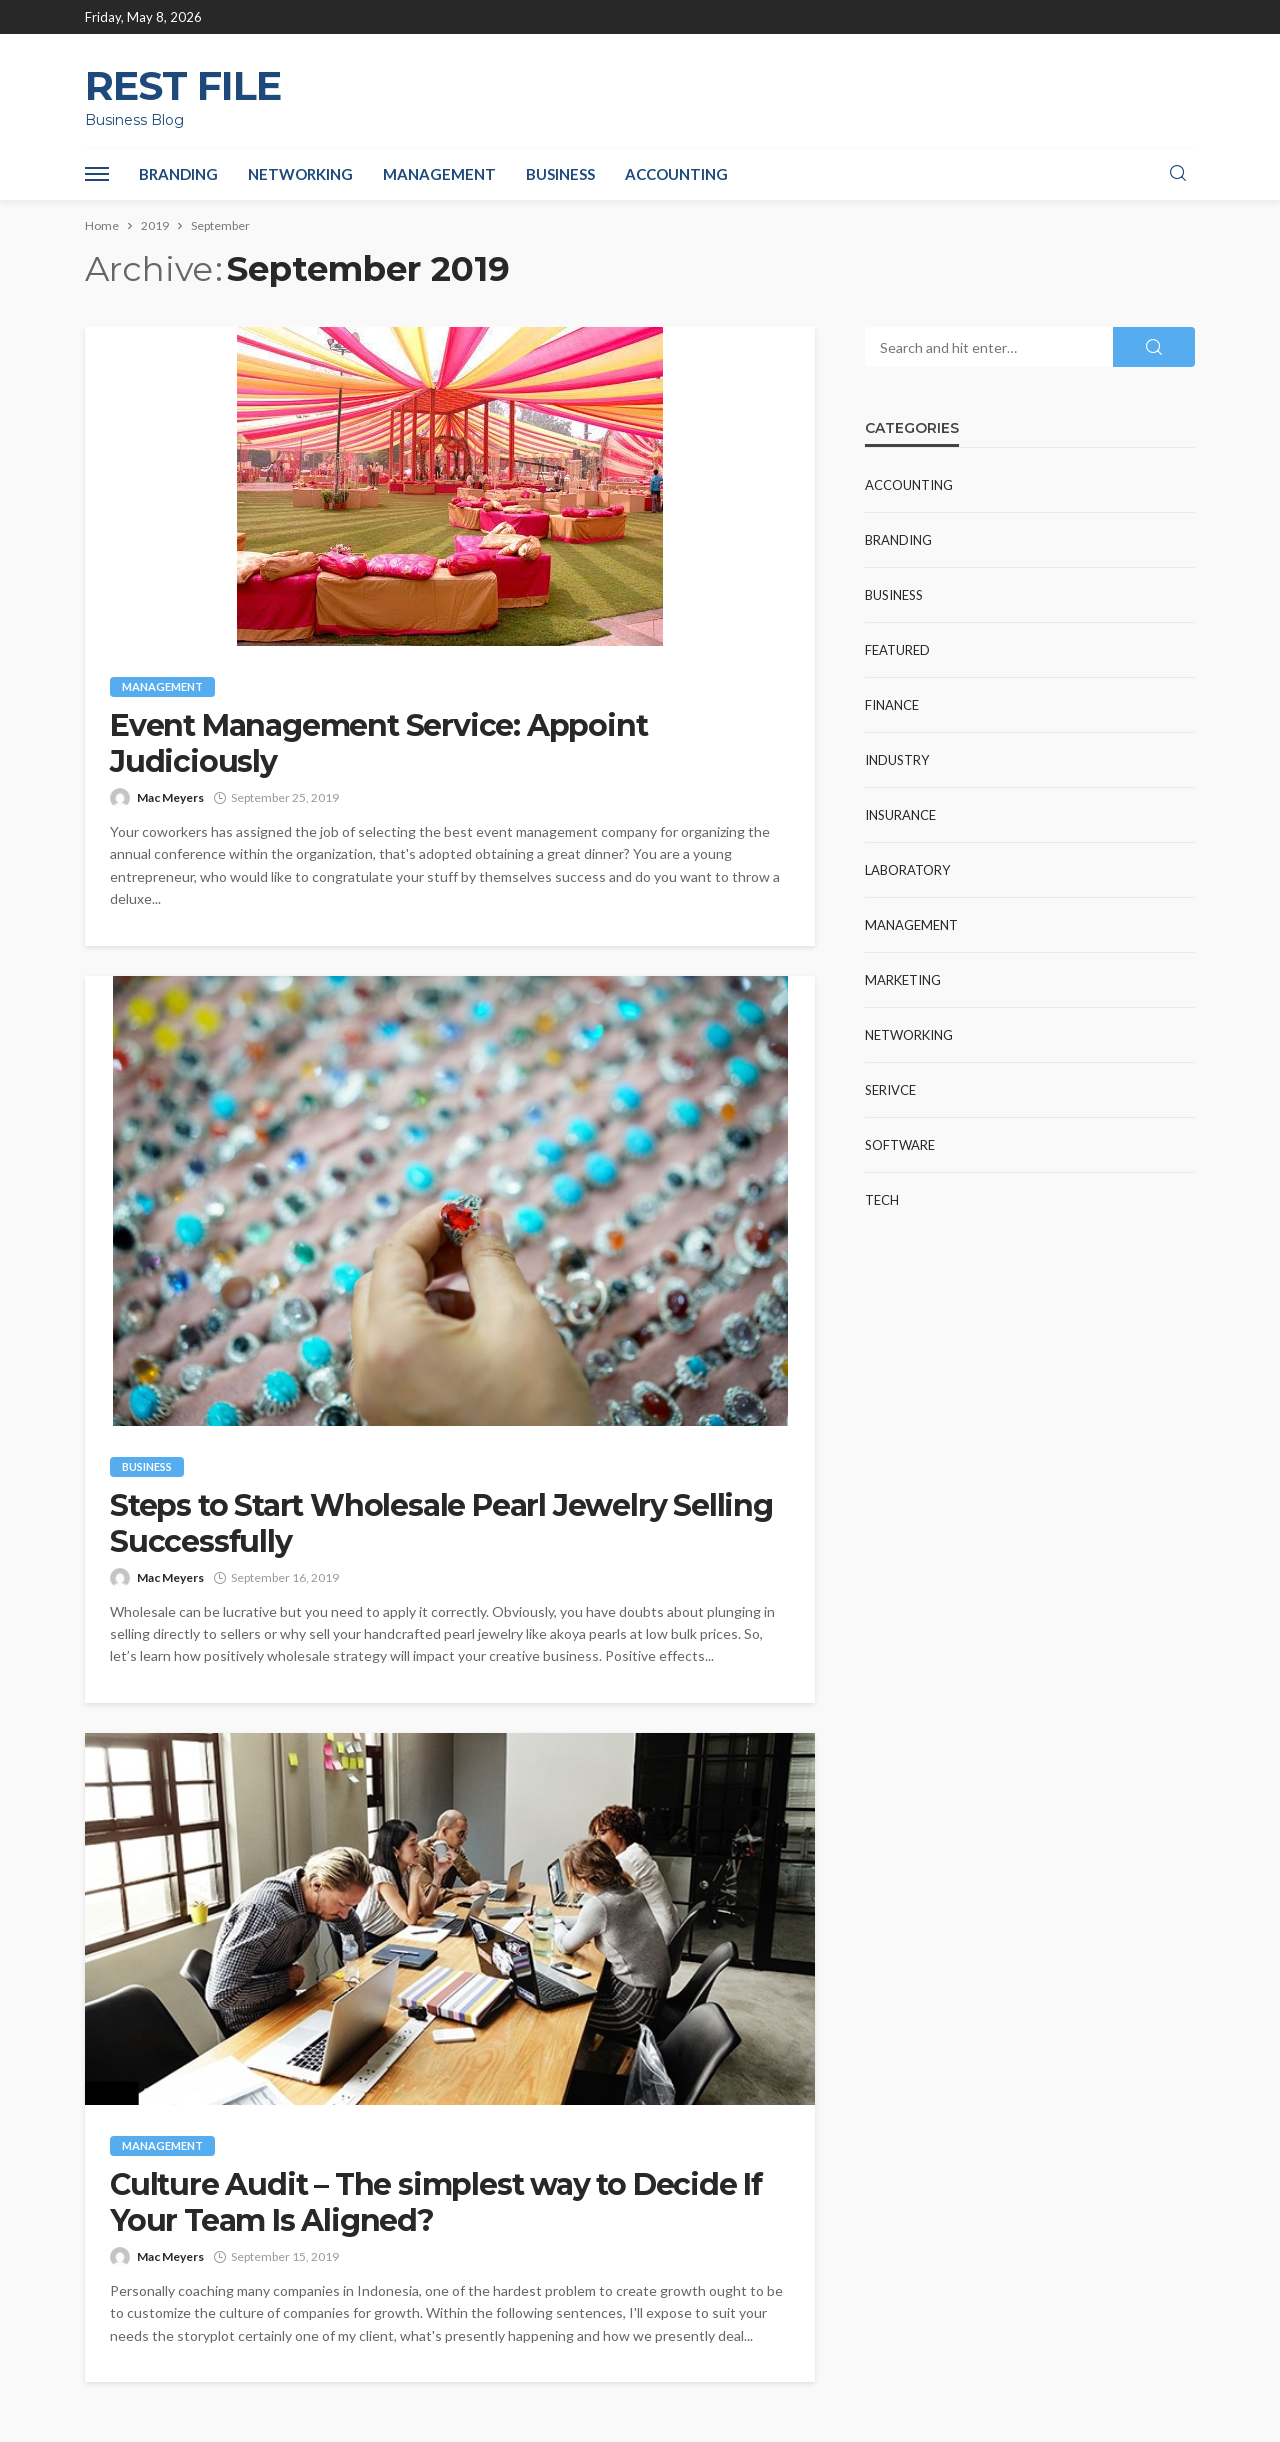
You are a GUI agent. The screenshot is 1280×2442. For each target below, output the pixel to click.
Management (439, 174)
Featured (897, 650)
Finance (892, 705)
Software (900, 1145)
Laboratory (907, 870)
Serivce (890, 1090)
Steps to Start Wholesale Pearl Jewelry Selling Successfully (441, 1524)
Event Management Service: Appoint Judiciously (378, 744)
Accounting (676, 174)
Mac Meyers (170, 797)
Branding (178, 174)
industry (897, 760)
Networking (300, 174)
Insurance (900, 815)
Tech (882, 1200)
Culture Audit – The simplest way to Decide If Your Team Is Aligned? (436, 2203)
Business (560, 174)
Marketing (903, 980)
